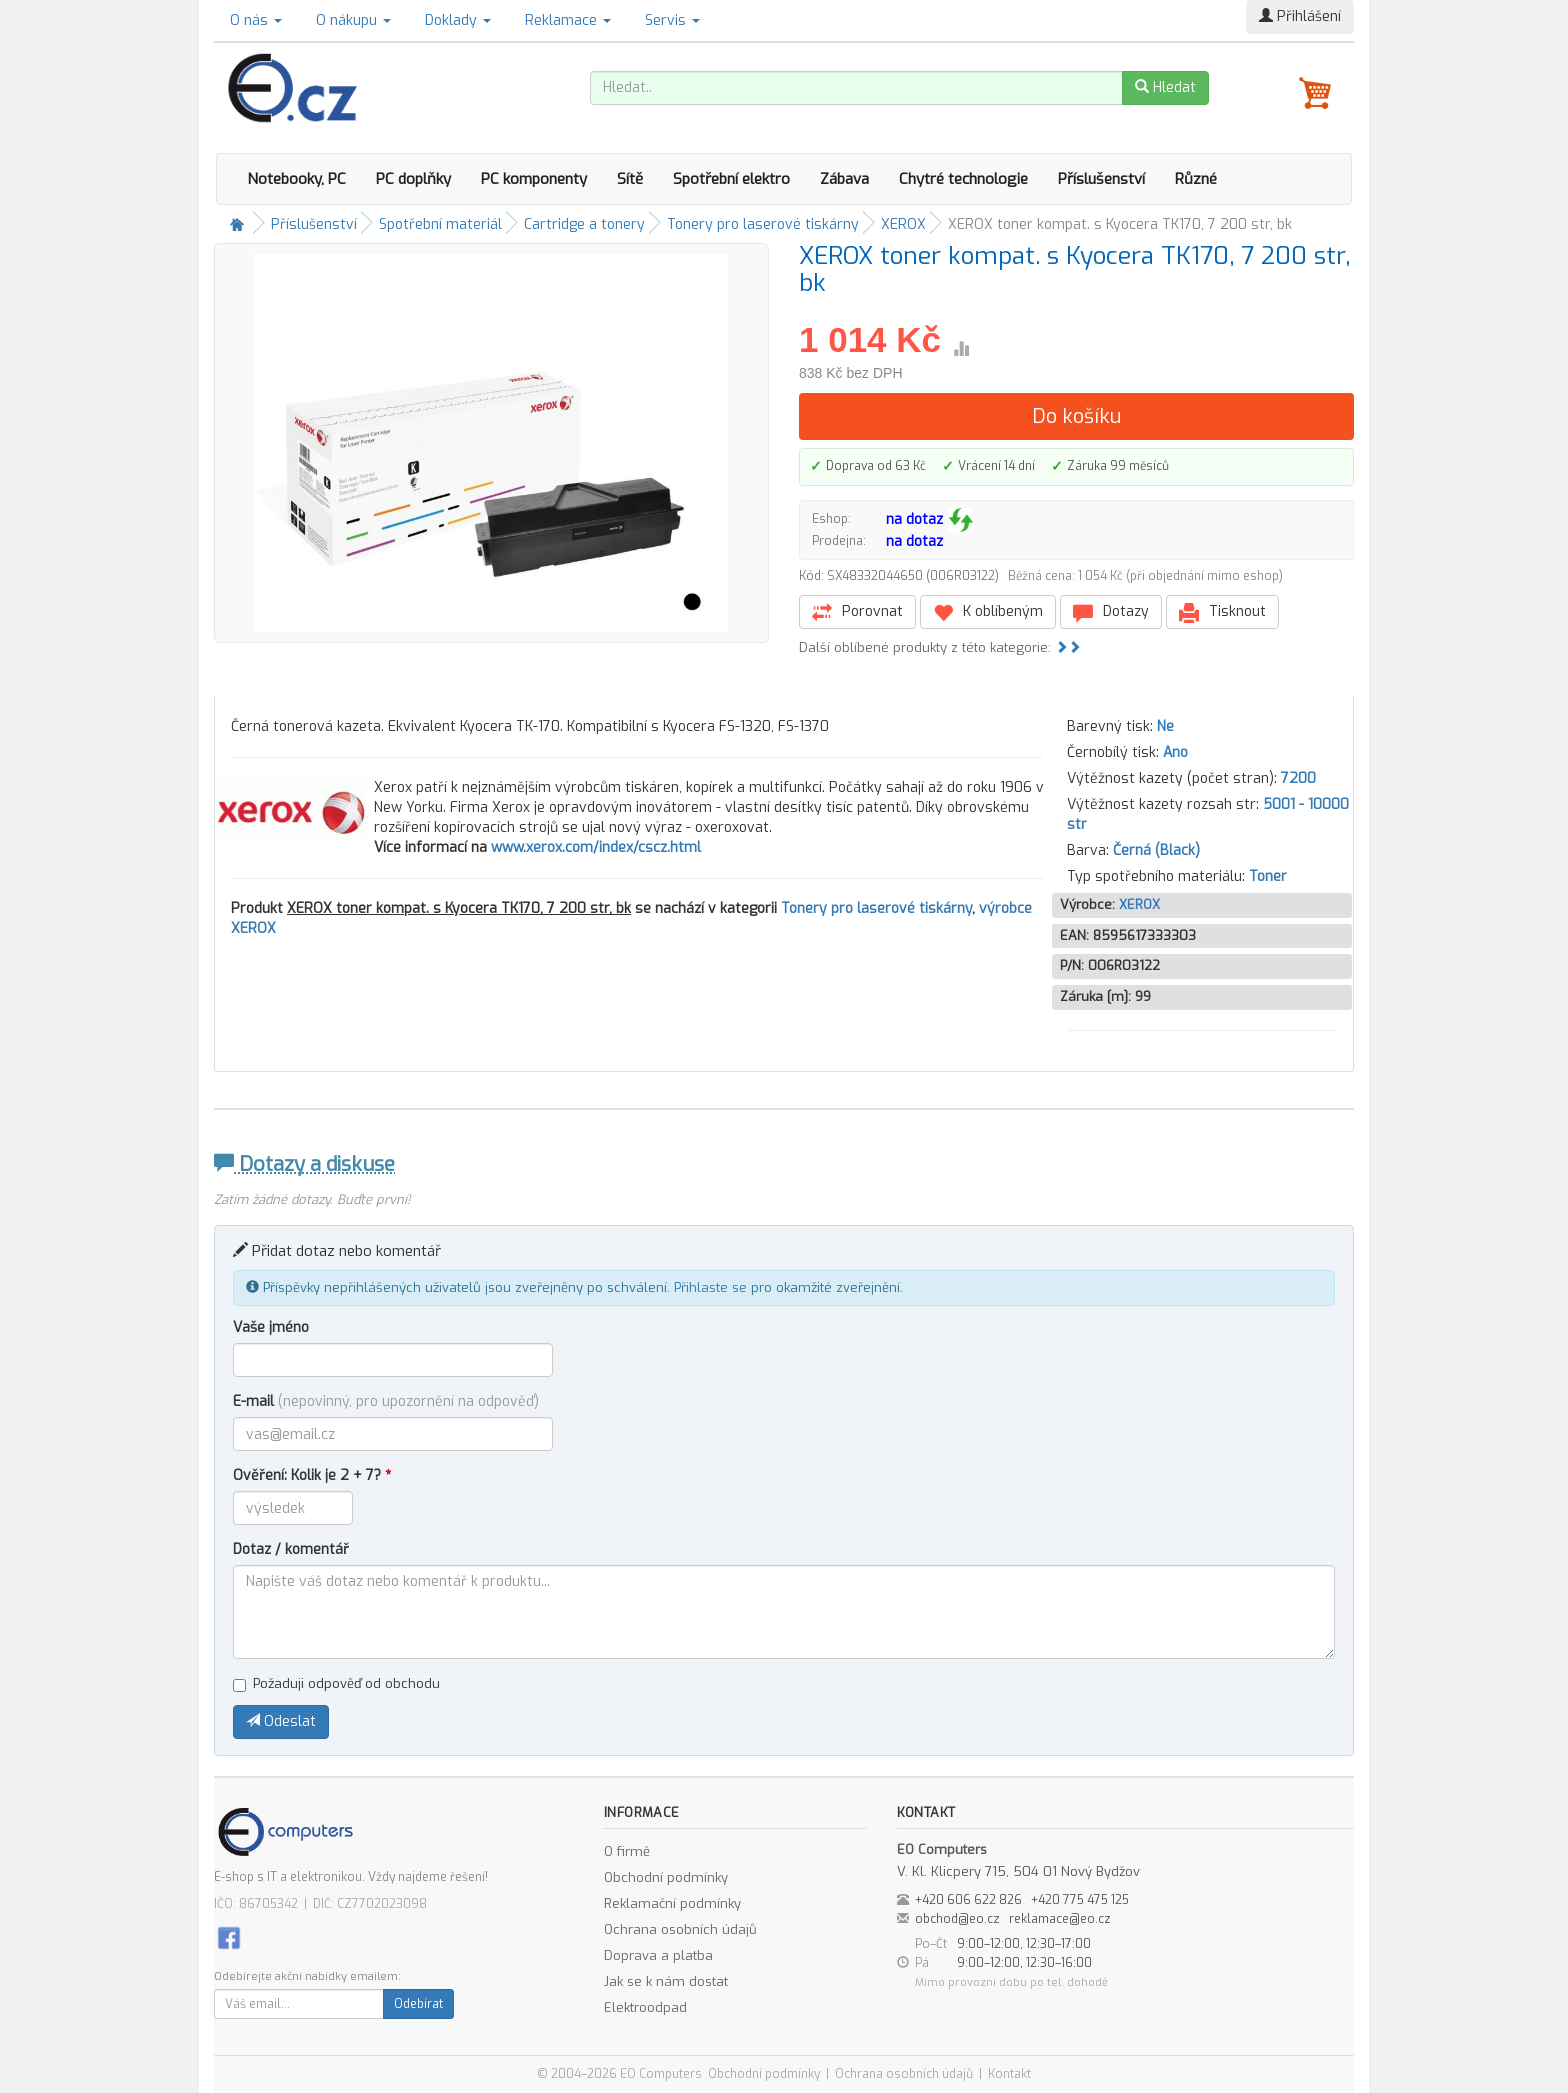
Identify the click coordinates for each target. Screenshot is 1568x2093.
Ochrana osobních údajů (680, 1929)
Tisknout (1222, 612)
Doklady (458, 20)
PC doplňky (413, 179)
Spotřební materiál (440, 224)
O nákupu (353, 20)
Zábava (844, 179)
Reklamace (568, 20)
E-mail (386, 1401)
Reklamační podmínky (672, 1903)
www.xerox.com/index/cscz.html (596, 847)
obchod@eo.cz (957, 1919)
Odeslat (281, 1721)
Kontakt (1009, 2074)
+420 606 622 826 (968, 1900)
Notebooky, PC (296, 179)
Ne (1165, 726)
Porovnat (857, 612)
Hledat (1165, 87)
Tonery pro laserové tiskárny (763, 224)
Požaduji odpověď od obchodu (336, 1683)
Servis (672, 20)
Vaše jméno (271, 1327)
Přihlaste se (710, 1287)
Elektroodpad (645, 2007)
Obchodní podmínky (666, 1877)
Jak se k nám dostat (666, 1981)
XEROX (903, 224)
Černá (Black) (1156, 850)
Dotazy (1111, 612)
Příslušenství (1101, 179)
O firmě (627, 1851)
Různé (1196, 179)
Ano (1175, 752)
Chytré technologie (963, 179)
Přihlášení (1300, 16)
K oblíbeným (988, 612)
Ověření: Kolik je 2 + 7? (312, 1475)
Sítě (630, 179)
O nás (256, 20)
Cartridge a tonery (584, 224)
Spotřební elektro (731, 179)
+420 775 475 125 (1080, 1900)
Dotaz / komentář (291, 1549)
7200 (1298, 778)
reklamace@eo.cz (1060, 1919)
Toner (1268, 876)
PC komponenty (534, 179)
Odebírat (418, 2004)
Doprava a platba (658, 1955)
